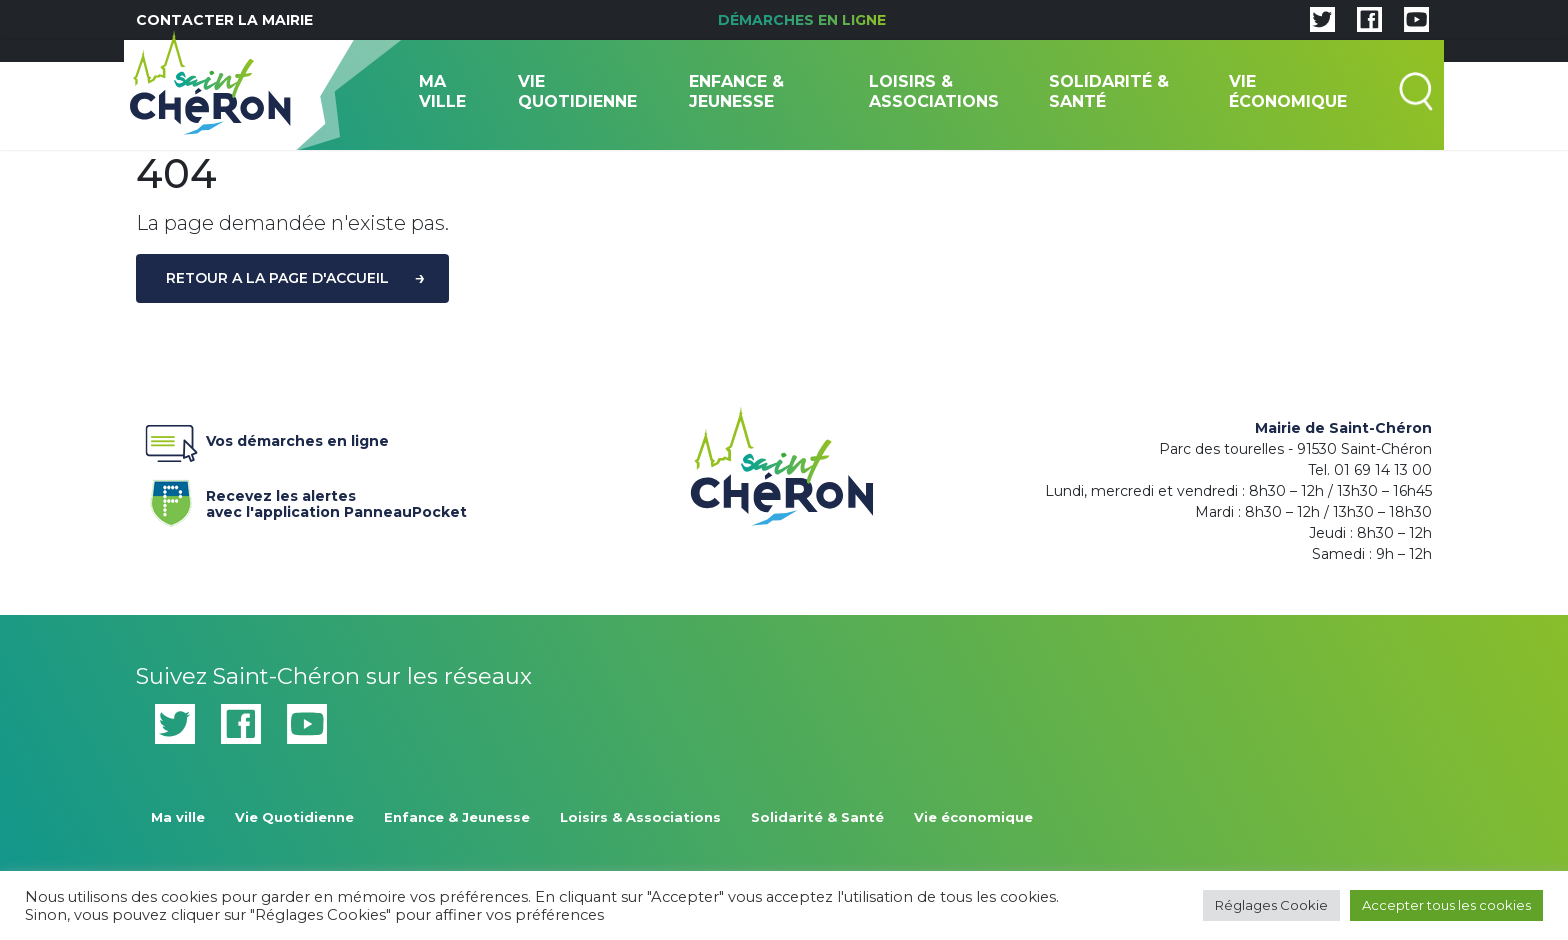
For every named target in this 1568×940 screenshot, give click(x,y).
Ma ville (442, 91)
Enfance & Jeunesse (736, 91)
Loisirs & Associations (934, 91)
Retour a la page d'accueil (277, 278)
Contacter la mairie (224, 20)
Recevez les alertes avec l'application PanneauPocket (301, 500)
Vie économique (1288, 91)
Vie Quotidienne (577, 91)
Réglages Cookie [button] (1271, 905)
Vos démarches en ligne (262, 445)
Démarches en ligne (802, 20)
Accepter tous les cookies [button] (1446, 905)
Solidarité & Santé (1109, 91)
